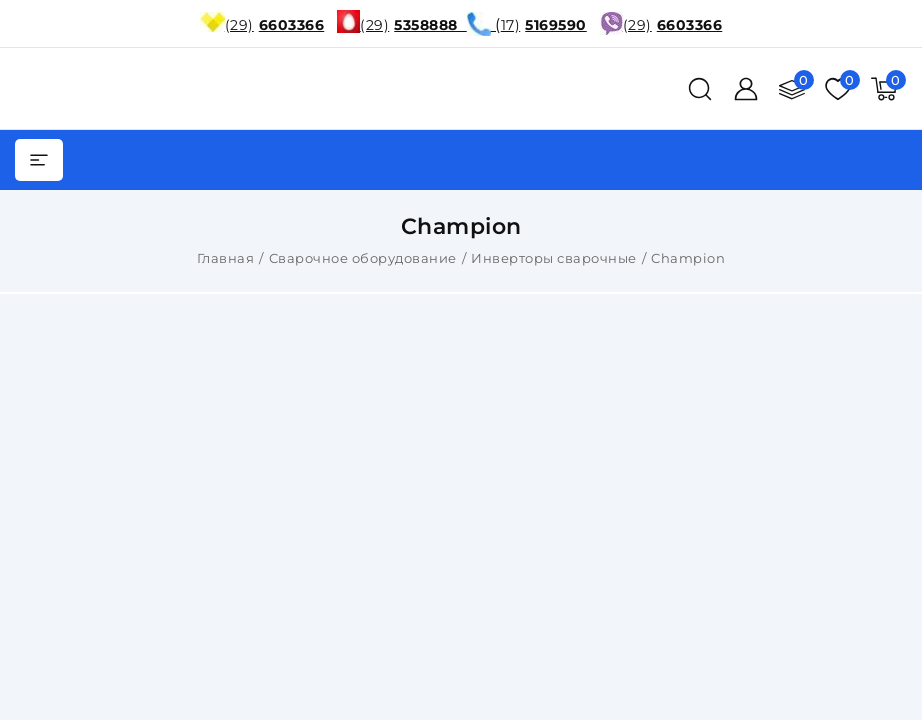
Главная (226, 258)
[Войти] (746, 89)
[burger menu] (39, 160)
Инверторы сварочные (554, 258)
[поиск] (700, 89)
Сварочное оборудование (363, 258)
